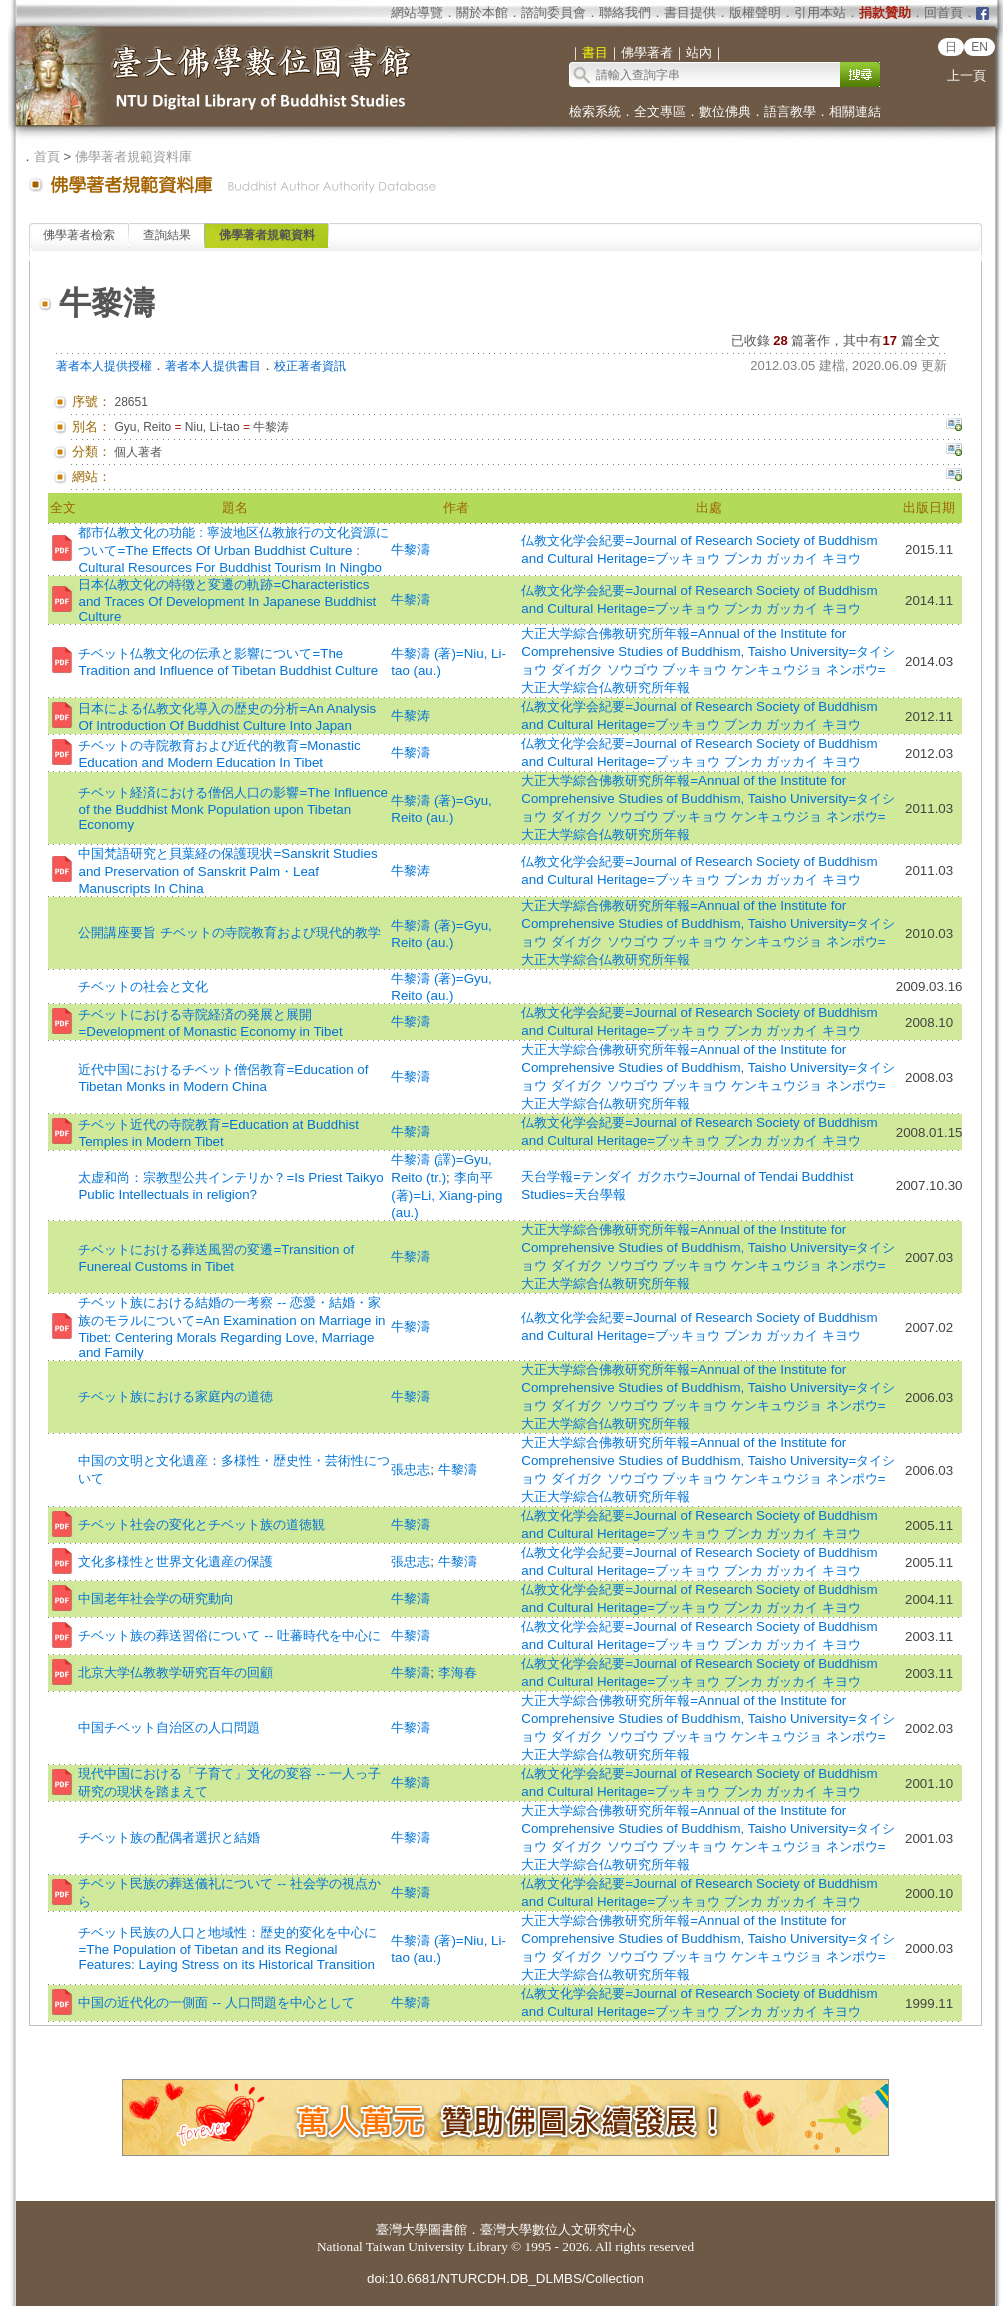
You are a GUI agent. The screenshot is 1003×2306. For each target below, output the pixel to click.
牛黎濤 (410, 549)
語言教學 (790, 111)
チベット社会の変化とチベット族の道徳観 (201, 1524)
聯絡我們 (625, 12)
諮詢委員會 (553, 12)
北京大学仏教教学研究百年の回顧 (175, 1672)
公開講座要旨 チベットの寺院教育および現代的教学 (229, 932)
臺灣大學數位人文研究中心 (558, 2229)
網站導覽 (417, 12)
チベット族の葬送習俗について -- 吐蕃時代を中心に (229, 1635)
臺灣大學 (402, 2229)
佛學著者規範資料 (267, 235)
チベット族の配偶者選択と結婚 (169, 1837)
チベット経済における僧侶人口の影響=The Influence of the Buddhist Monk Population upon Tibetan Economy (233, 808)
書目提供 (690, 12)
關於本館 (482, 12)
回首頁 (943, 12)
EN (979, 47)
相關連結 (855, 111)
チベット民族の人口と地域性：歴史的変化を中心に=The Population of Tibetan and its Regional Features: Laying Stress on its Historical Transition (227, 1948)
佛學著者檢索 (79, 235)
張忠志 (410, 1469)
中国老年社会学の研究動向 (156, 1598)
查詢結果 (167, 235)
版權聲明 (755, 12)
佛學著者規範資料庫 (133, 156)
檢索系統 (595, 111)
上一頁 (966, 75)
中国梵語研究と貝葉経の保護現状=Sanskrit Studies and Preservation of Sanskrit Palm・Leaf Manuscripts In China (227, 871)
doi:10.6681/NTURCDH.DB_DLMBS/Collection (505, 2278)
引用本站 (820, 12)
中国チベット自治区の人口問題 (169, 1727)
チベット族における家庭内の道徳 (175, 1396)
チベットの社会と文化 (143, 986)
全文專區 (660, 111)
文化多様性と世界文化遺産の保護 (175, 1561)
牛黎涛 (410, 715)
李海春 (457, 1672)
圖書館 (447, 2229)
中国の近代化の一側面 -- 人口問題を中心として (216, 2002)
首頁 (47, 156)
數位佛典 (725, 111)
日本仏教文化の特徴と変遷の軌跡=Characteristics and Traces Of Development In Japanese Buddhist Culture (227, 600)
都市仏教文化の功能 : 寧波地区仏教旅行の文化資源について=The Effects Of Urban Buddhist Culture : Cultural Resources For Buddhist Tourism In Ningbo (233, 550)
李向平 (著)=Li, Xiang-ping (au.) (446, 1195)
